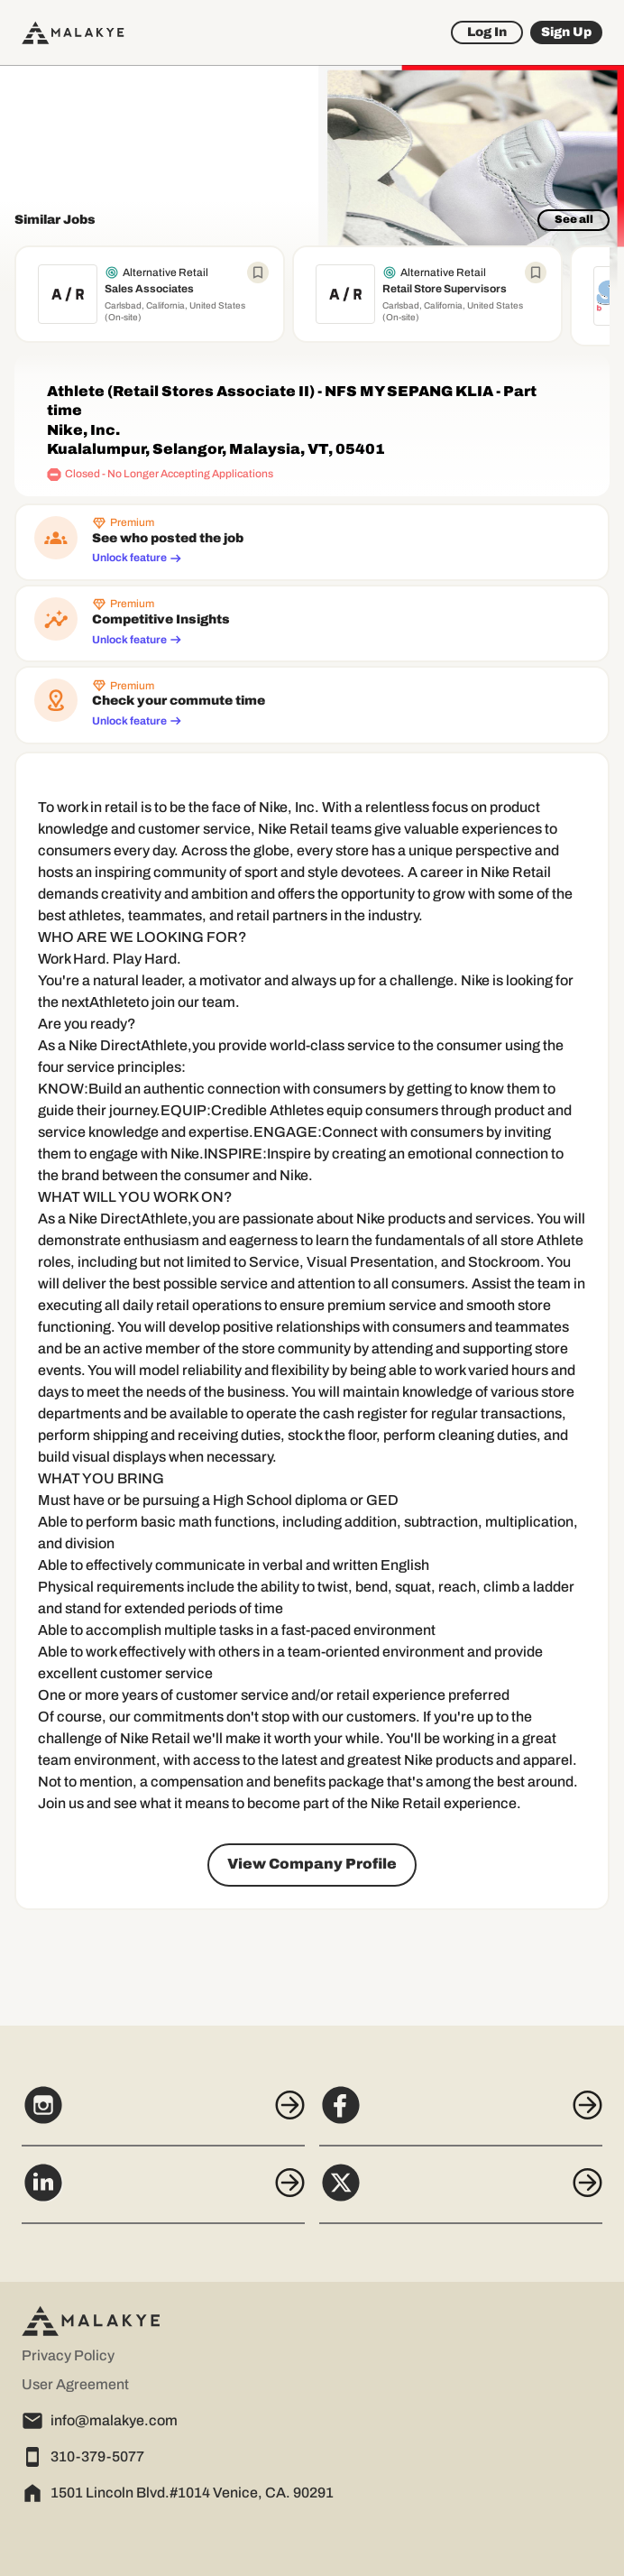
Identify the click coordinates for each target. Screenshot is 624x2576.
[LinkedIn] (163, 2192)
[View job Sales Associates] (149, 294)
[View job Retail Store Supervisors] (427, 294)
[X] (460, 2192)
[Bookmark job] (258, 272)
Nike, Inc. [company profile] (83, 430)
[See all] (573, 220)
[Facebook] (460, 2115)
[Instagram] (163, 2115)
